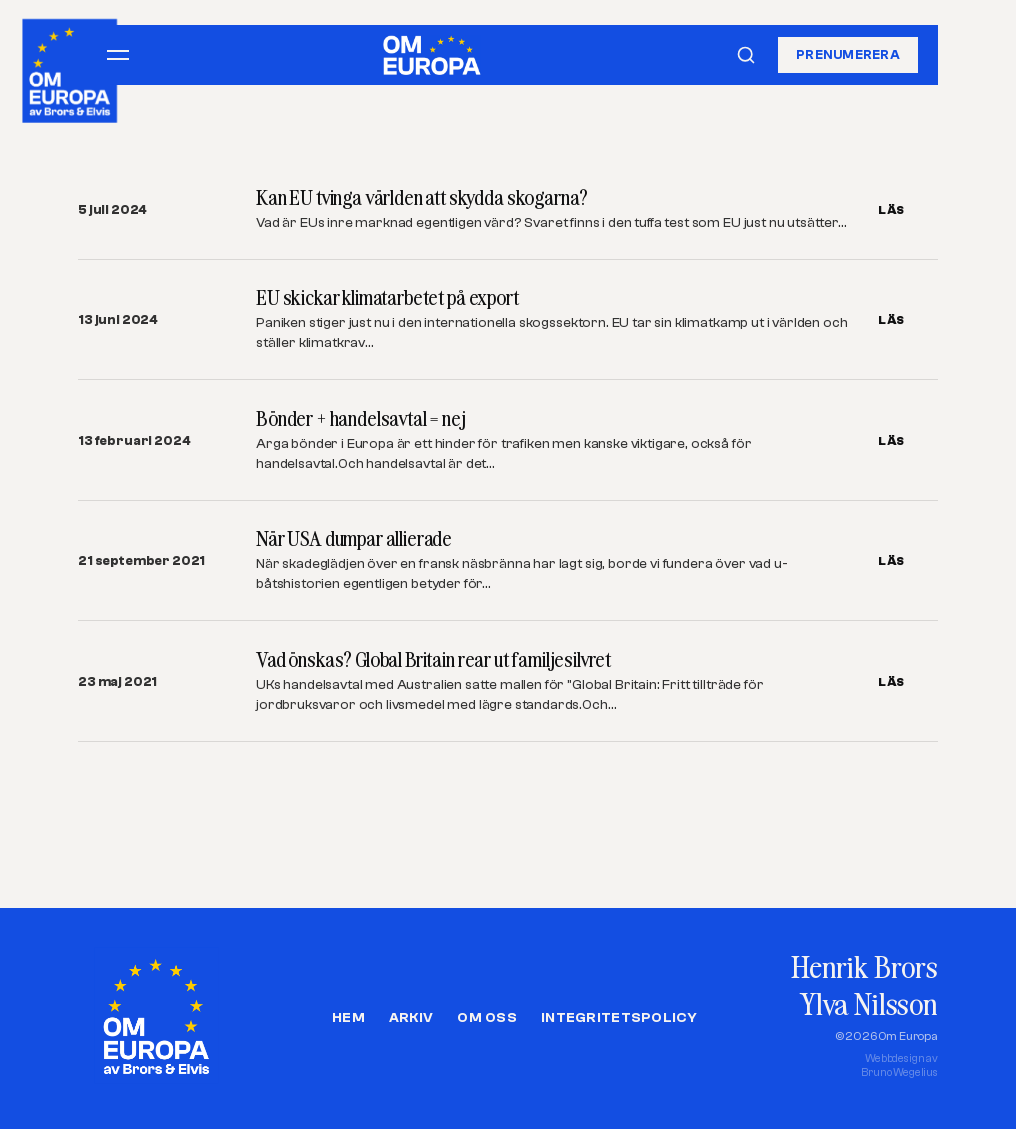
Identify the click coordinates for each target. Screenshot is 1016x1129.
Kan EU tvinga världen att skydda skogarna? (422, 197)
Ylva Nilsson (869, 1003)
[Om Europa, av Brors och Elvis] (71, 66)
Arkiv (411, 1018)
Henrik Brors (864, 966)
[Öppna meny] (118, 55)
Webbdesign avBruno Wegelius (899, 1065)
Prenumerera (848, 54)
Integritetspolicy (619, 1018)
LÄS (891, 210)
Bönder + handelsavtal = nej (361, 418)
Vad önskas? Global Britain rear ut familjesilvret (433, 659)
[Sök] (746, 55)
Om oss (487, 1018)
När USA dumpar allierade (354, 538)
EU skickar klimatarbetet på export (387, 297)
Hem (348, 1018)
